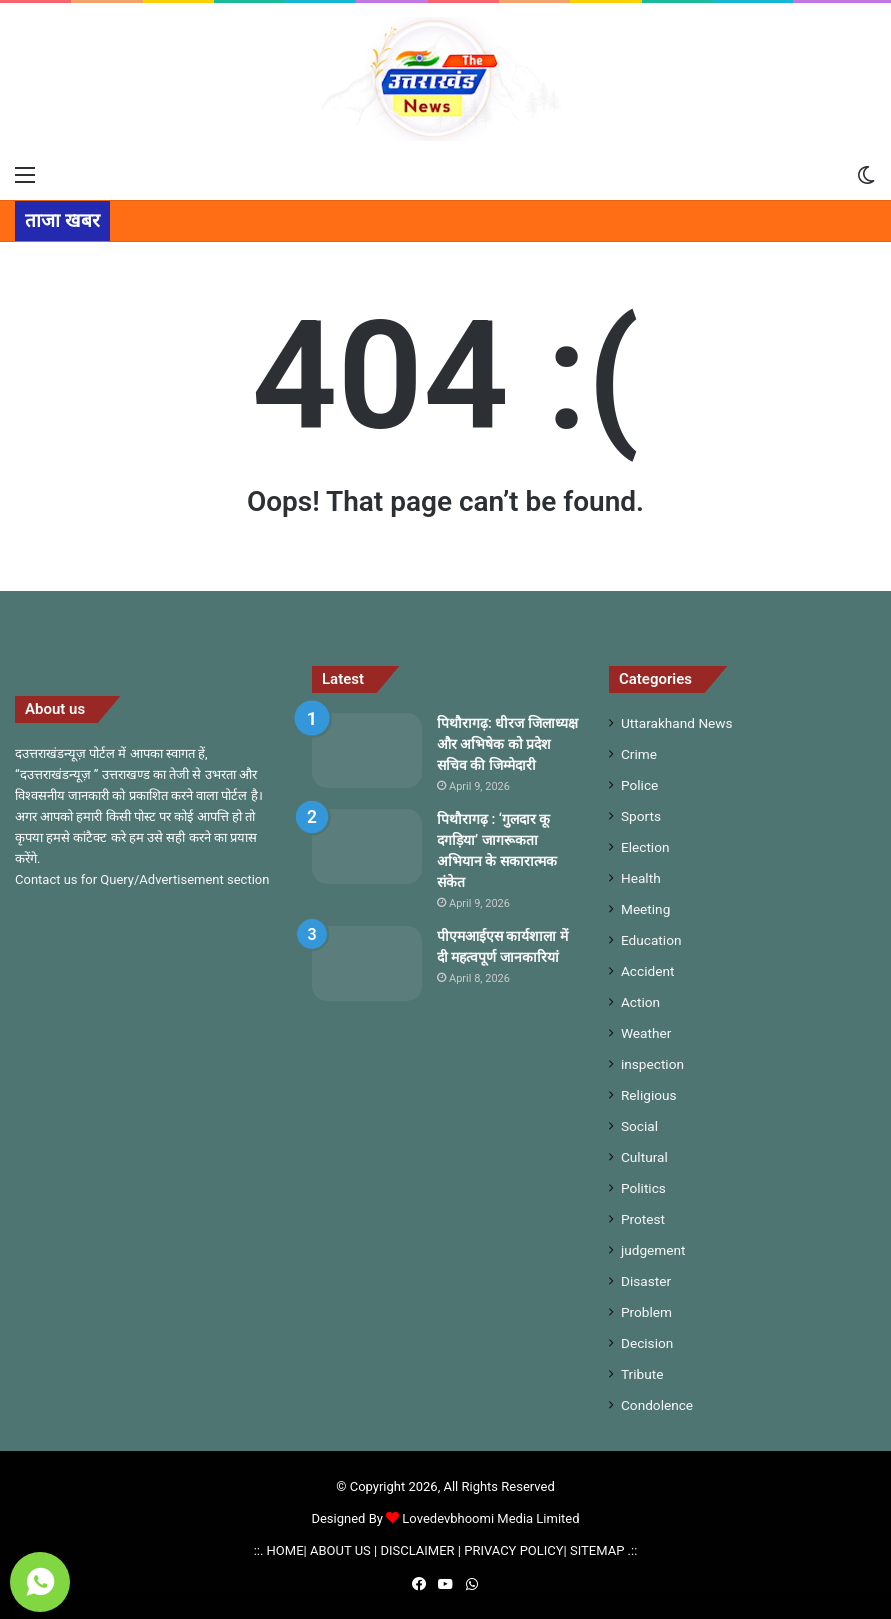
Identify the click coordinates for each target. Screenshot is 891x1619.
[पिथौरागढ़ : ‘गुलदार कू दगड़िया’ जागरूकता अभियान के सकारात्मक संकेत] (367, 846)
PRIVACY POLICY (513, 1550)
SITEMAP (597, 1550)
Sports (641, 816)
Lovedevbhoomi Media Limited (482, 1518)
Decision (647, 1343)
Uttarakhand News (677, 723)
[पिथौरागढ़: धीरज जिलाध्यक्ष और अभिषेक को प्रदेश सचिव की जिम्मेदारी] (367, 750)
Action (640, 1002)
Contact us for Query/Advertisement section (142, 879)
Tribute (642, 1374)
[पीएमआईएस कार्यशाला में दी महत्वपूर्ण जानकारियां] (367, 963)
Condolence (657, 1405)
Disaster (646, 1281)
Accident (647, 971)
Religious (649, 1095)
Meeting (645, 909)
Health (641, 878)
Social (639, 1126)
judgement (653, 1250)
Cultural (644, 1157)
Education (651, 940)
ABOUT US (340, 1550)
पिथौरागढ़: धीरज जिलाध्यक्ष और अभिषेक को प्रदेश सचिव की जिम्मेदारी (507, 744)
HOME (285, 1550)
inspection (652, 1064)
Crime (639, 754)
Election (645, 847)
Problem (646, 1312)
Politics (643, 1188)
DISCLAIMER (417, 1550)
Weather (646, 1033)
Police (639, 785)
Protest (643, 1219)
